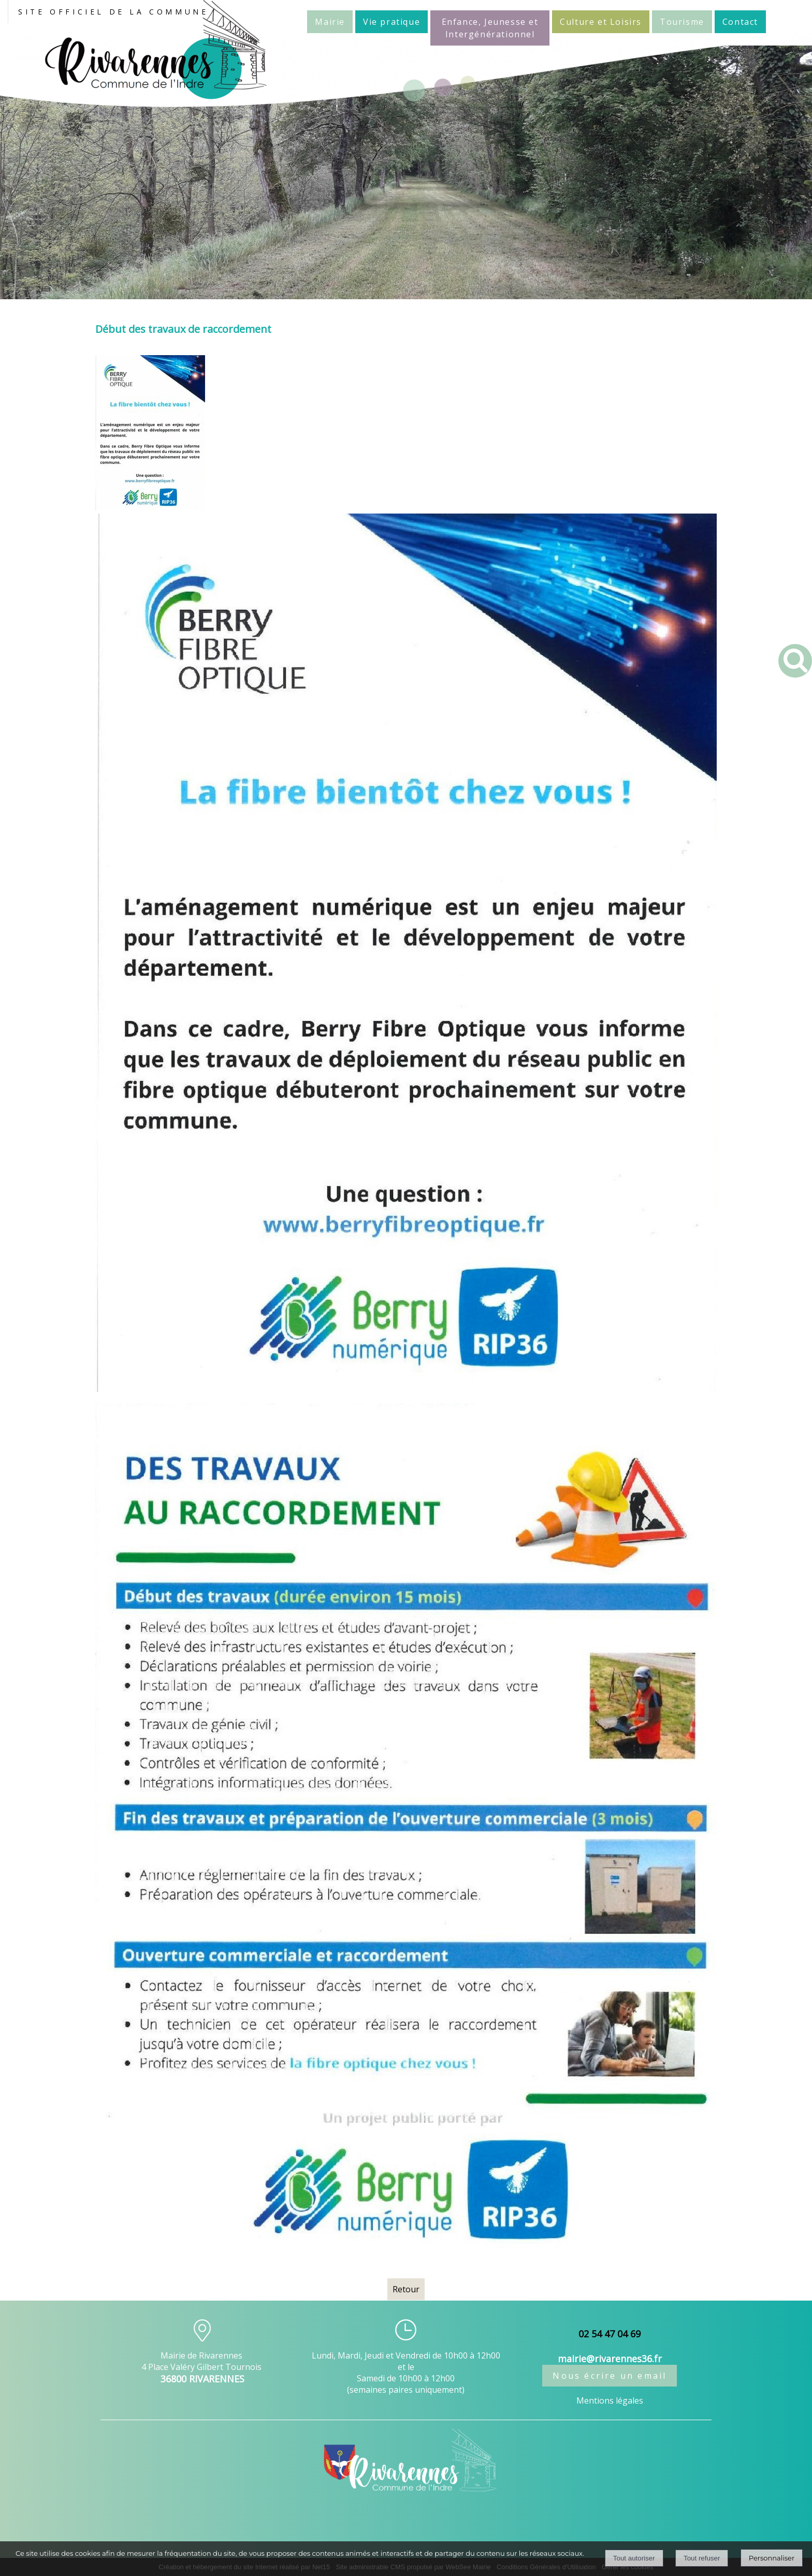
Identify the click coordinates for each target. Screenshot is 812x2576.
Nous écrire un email (609, 2375)
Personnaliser (771, 2558)
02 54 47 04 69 (609, 2334)
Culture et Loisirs (601, 21)
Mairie (330, 21)
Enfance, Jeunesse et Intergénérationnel (490, 28)
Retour (406, 2289)
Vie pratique (391, 21)
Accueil (291, 20)
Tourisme (682, 21)
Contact (740, 21)
